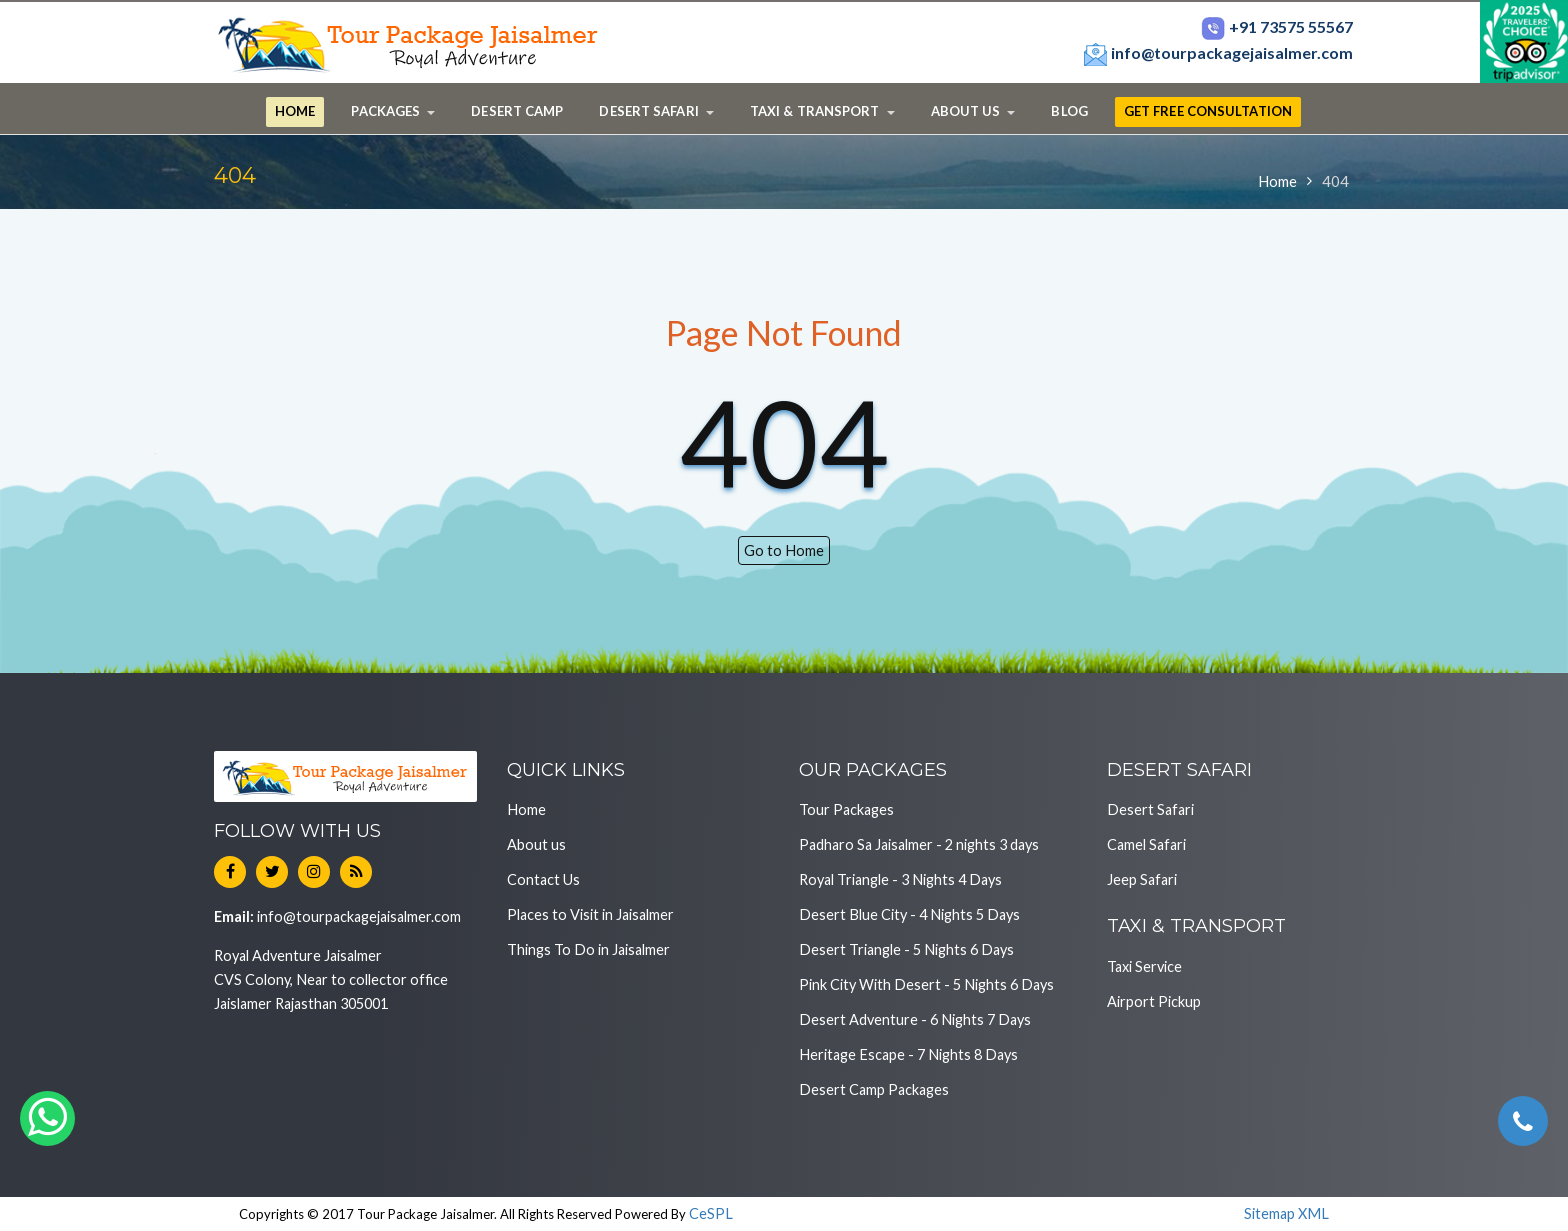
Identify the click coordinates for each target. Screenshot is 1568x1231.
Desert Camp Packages (874, 1089)
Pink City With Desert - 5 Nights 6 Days (926, 984)
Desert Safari (1150, 809)
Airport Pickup (1154, 1001)
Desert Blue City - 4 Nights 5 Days (909, 914)
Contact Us (543, 879)
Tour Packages (846, 809)
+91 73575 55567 (1277, 26)
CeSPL (711, 1213)
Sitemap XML (1286, 1213)
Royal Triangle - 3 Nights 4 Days (900, 879)
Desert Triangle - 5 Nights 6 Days (906, 949)
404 (1335, 181)
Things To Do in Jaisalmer (588, 949)
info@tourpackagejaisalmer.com (1218, 52)
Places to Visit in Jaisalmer (590, 914)
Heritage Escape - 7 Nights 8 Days (908, 1054)
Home (1277, 181)
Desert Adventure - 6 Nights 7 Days (915, 1019)
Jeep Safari (1142, 879)
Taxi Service (1144, 966)
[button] (393, 112)
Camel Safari (1146, 844)
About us (536, 844)
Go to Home (784, 550)
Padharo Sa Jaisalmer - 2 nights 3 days (919, 844)
